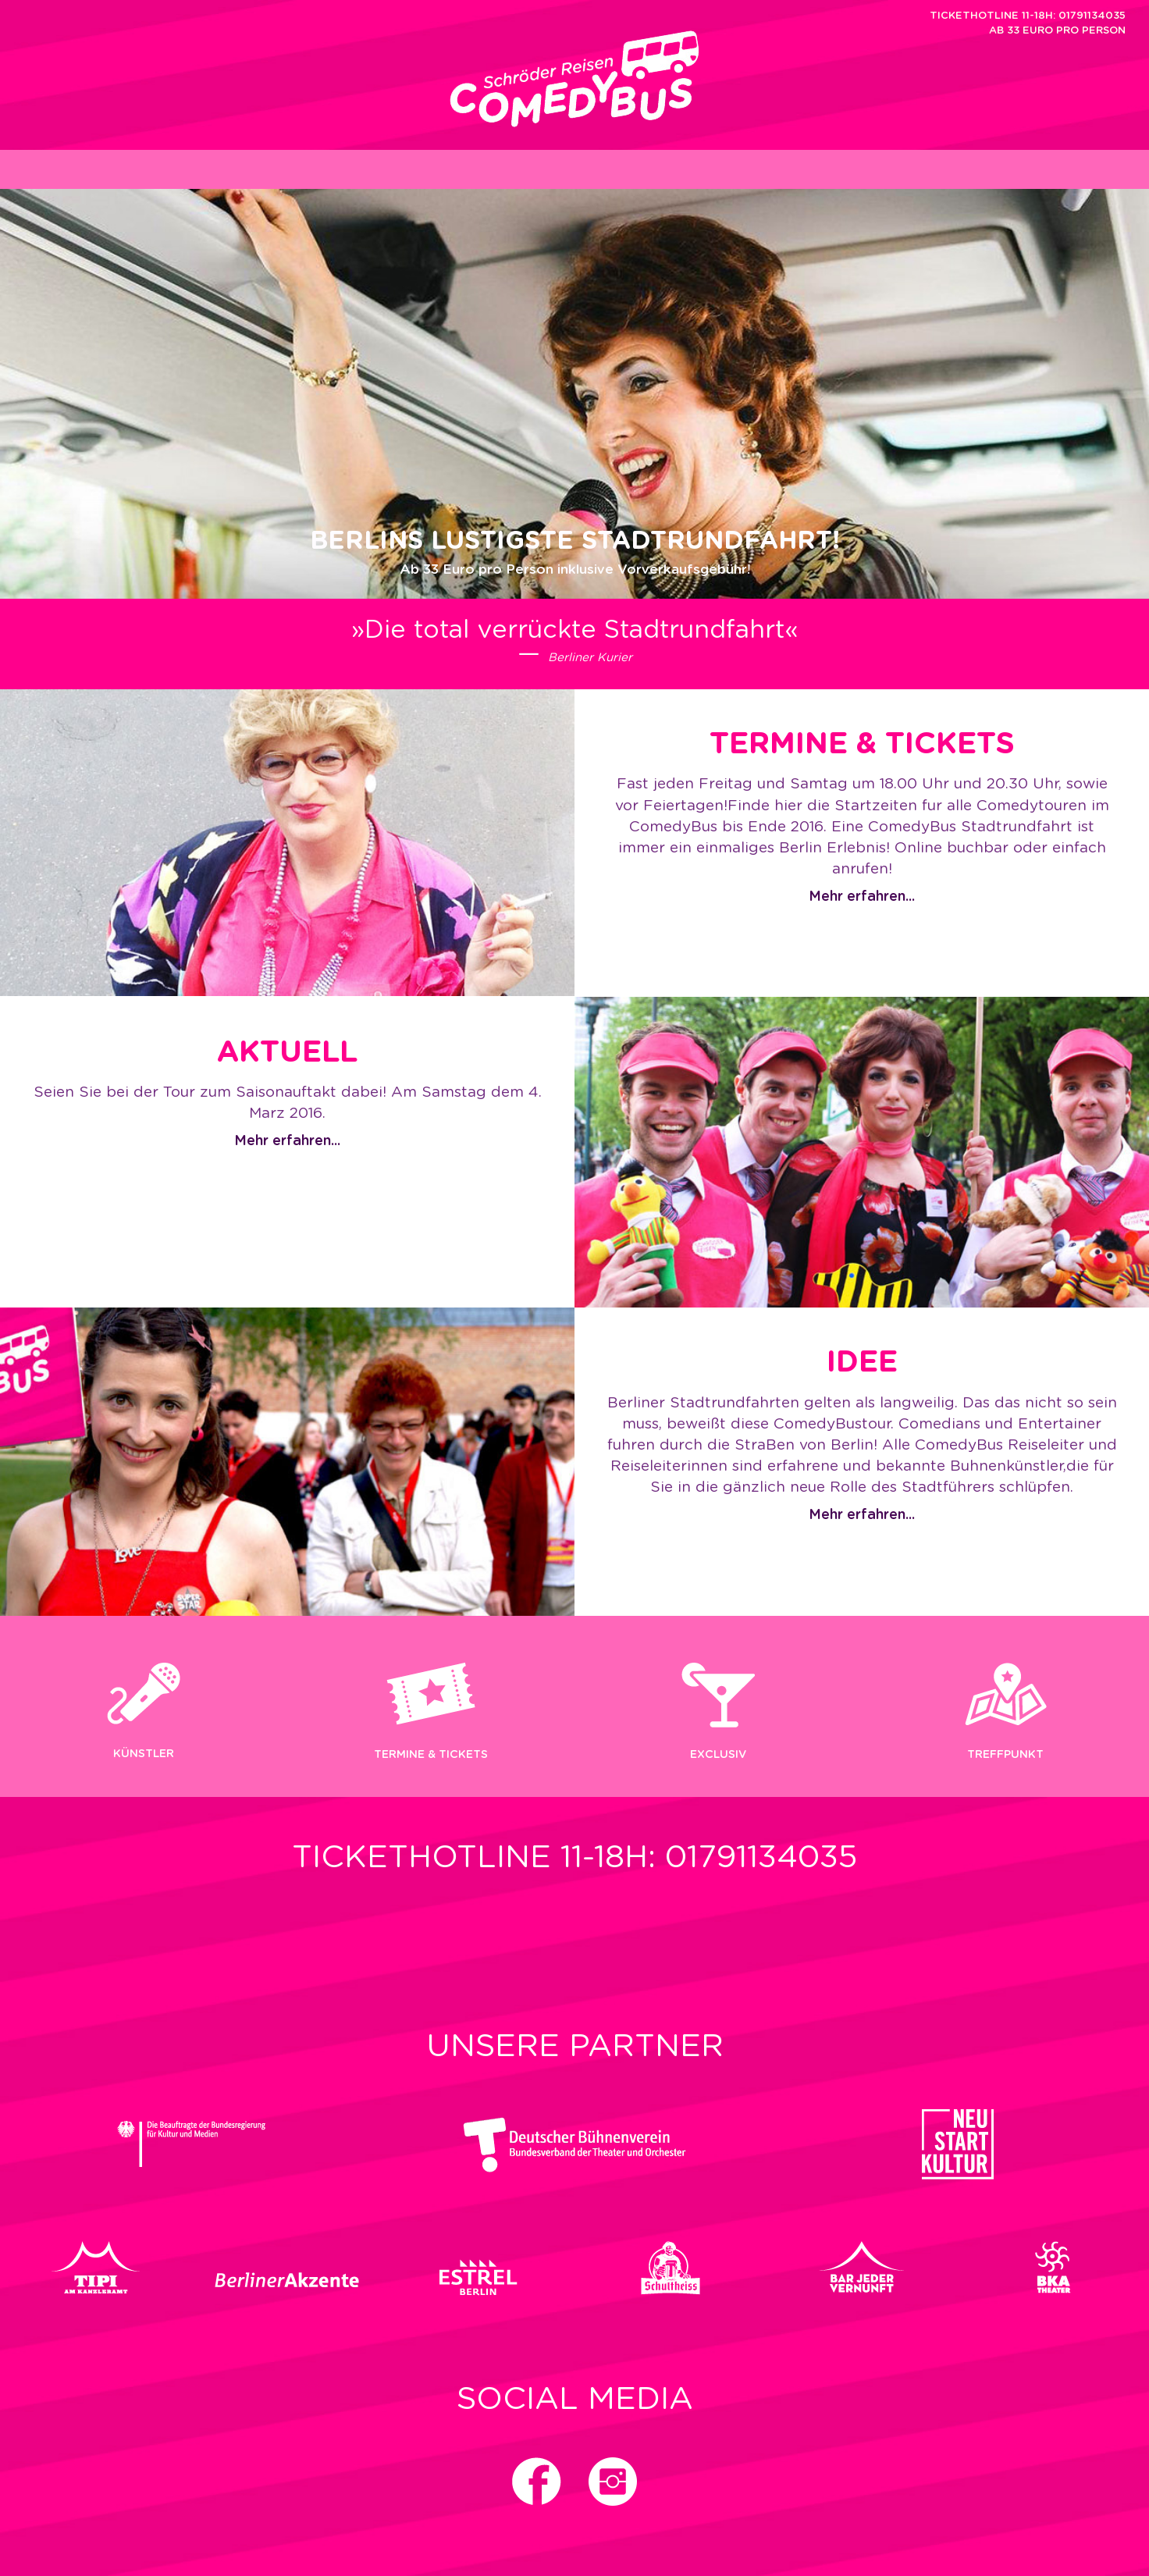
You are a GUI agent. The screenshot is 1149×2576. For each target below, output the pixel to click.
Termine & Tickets (431, 1754)
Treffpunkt (1005, 1754)
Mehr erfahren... (862, 897)
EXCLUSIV (718, 1754)
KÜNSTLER (143, 1754)
